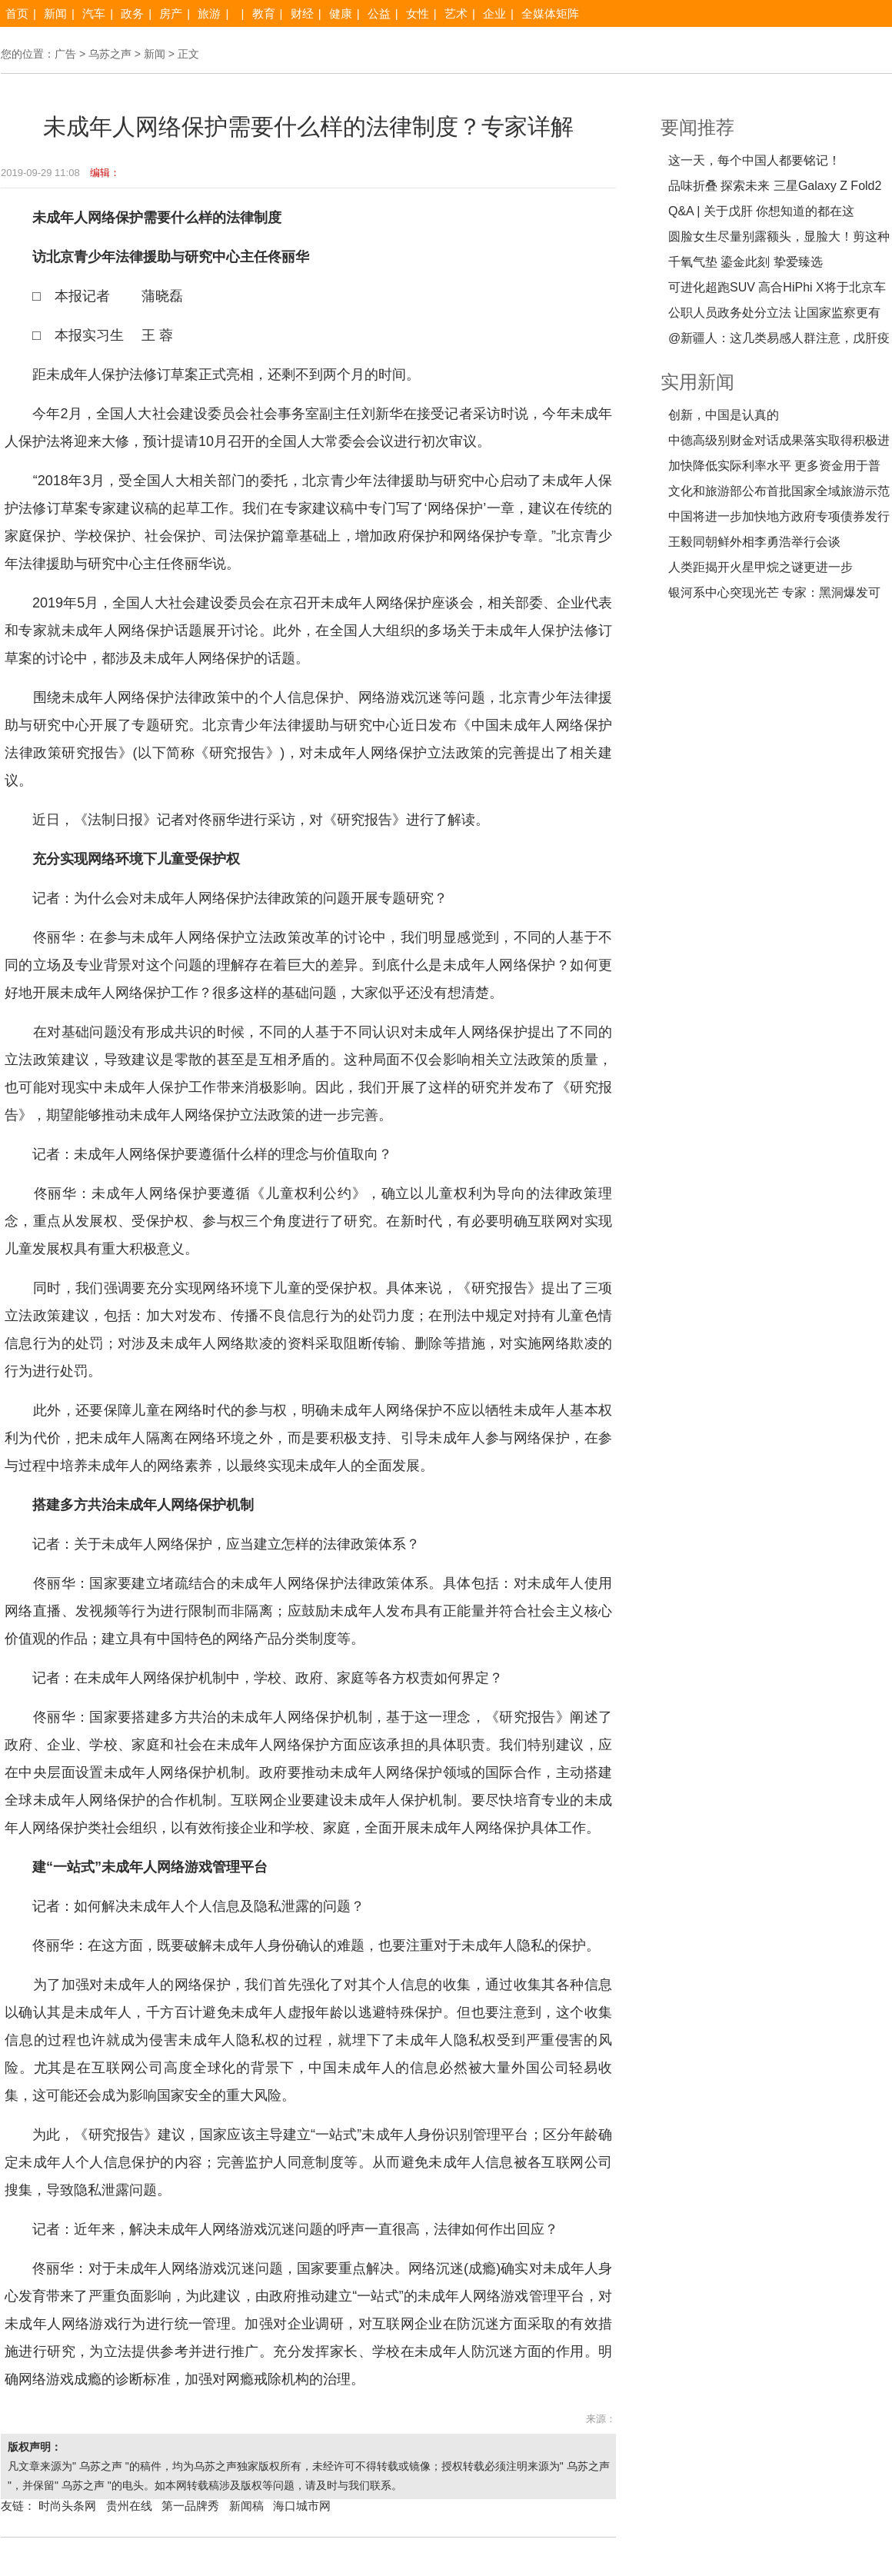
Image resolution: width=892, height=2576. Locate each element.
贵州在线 (129, 2505)
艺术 (456, 13)
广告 (65, 54)
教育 (263, 13)
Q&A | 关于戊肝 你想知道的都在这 (761, 211)
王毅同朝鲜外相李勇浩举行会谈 (754, 541)
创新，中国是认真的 (723, 414)
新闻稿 (246, 2505)
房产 (170, 13)
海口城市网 (302, 2505)
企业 (494, 13)
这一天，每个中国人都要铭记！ (754, 160)
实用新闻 (697, 381)
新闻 (55, 13)
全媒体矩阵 (550, 13)
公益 (379, 13)
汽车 (93, 13)
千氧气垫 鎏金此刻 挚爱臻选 (745, 261)
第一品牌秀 (190, 2505)
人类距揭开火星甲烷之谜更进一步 (760, 567)
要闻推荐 (697, 127)
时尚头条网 (67, 2505)
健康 (340, 13)
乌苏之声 (109, 54)
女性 (417, 13)
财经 (302, 13)
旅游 (209, 13)
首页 (16, 13)
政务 (132, 13)
